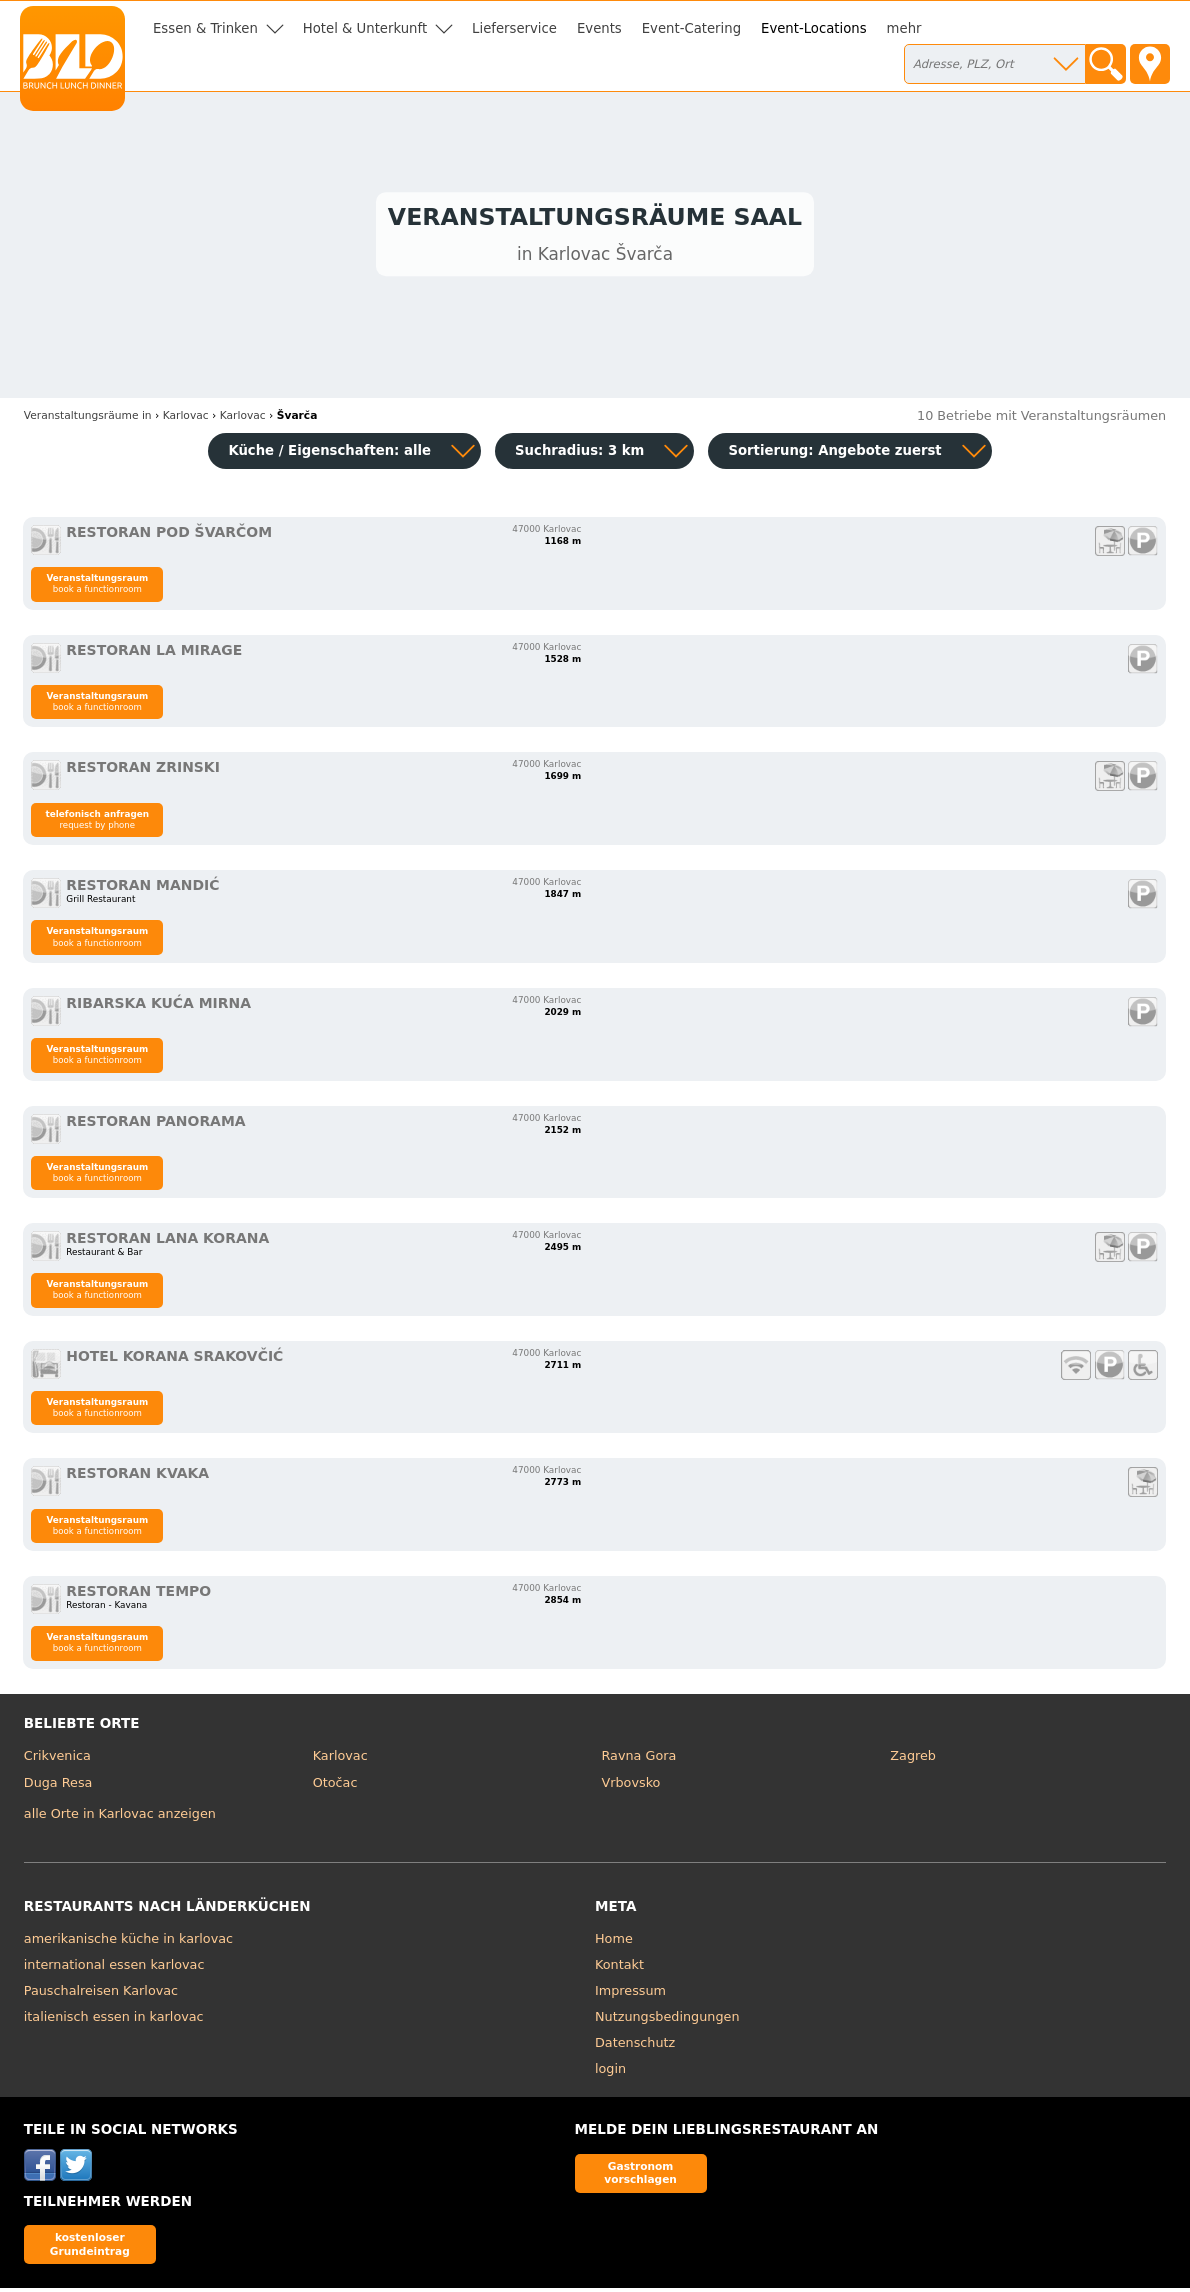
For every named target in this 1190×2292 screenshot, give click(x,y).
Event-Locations (814, 28)
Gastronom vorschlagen (640, 2176)
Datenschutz (635, 2046)
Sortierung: (834, 454)
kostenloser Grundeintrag (90, 2247)
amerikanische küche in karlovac (128, 1942)
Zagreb (913, 1759)
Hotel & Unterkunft (365, 28)
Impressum (630, 1994)
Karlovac (340, 1759)
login (610, 2072)
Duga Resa (58, 1787)
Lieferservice (514, 28)
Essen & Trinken (205, 28)
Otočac (335, 1787)
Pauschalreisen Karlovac (101, 1994)
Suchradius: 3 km (579, 454)
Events (599, 28)
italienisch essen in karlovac (114, 2020)
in (88, 419)
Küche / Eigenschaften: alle (329, 454)
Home (614, 1942)
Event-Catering (691, 28)
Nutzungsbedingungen (667, 2020)
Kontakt (619, 1968)
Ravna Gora (638, 1759)
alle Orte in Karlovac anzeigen (120, 1818)
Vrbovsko (630, 1787)
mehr (904, 28)
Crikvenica (57, 1759)
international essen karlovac (114, 1968)
